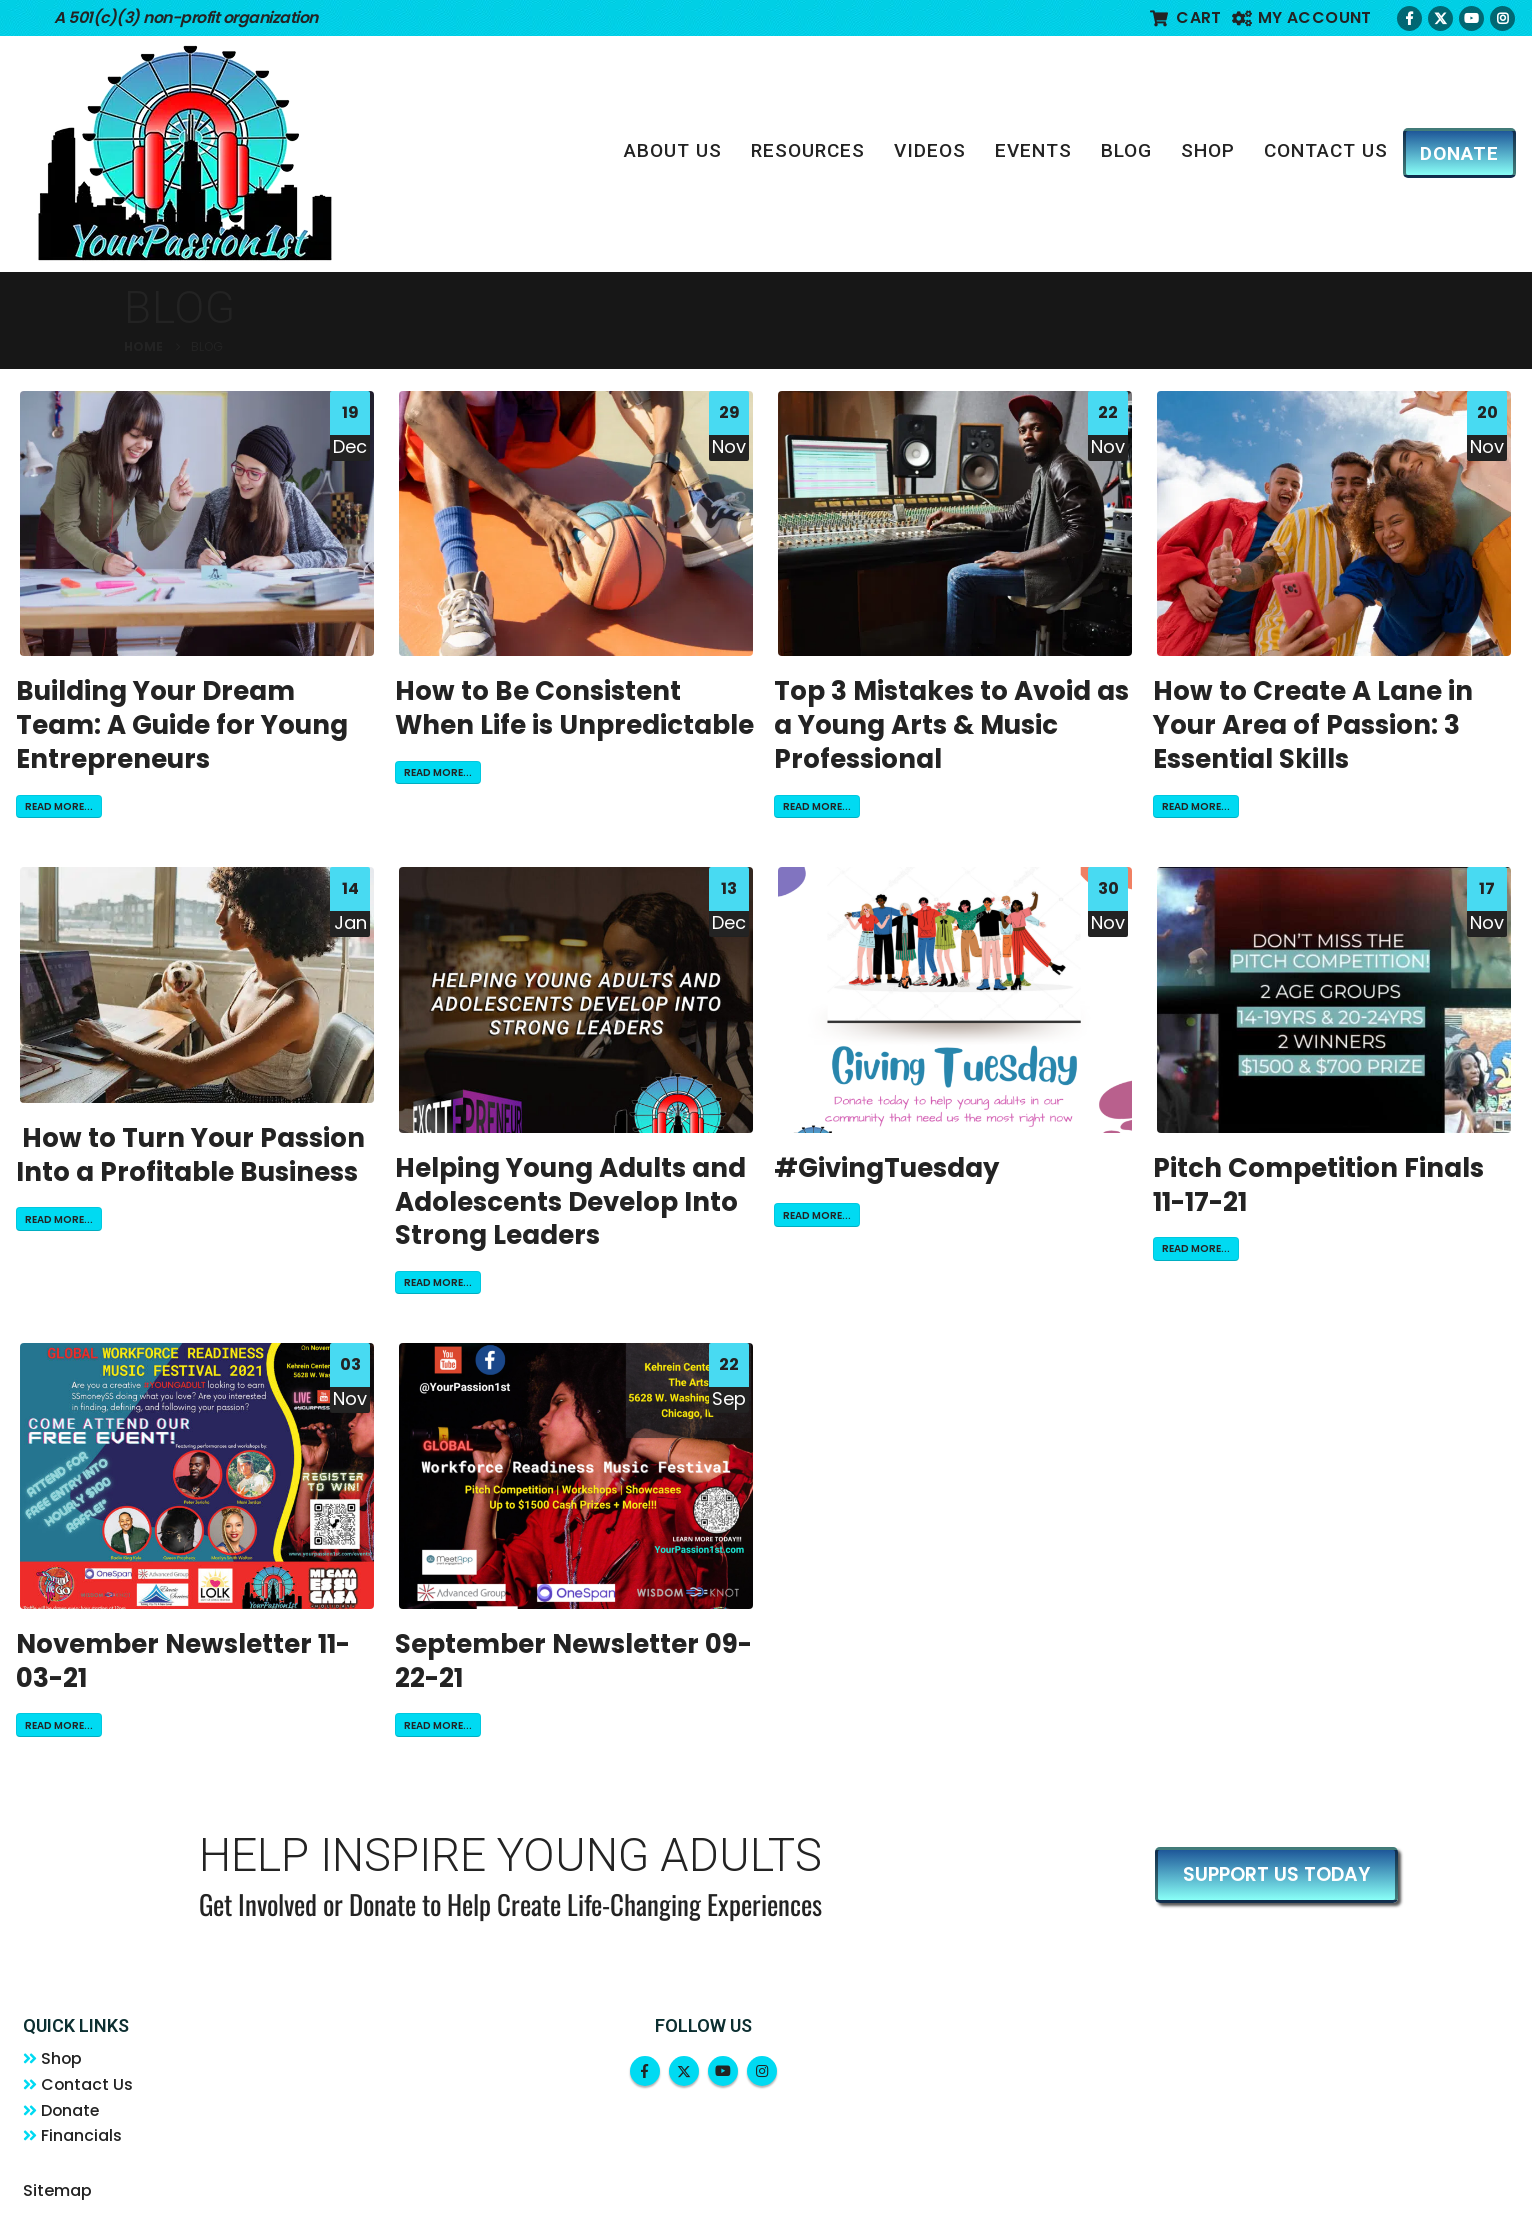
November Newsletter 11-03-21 (183, 1661)
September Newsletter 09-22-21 (573, 1661)
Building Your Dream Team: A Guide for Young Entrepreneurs (182, 725)
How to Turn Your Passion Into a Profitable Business (190, 1155)
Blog (1126, 150)
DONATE (1459, 153)
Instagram (762, 2071)
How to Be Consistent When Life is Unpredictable (574, 708)
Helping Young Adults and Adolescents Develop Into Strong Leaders (570, 1202)
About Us (673, 150)
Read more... (59, 806)
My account (1302, 17)
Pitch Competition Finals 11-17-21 (1318, 1185)
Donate (75, 2116)
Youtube (723, 2071)
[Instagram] (1502, 18)
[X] (1440, 18)
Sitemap (57, 2199)
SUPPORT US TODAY (1276, 1874)
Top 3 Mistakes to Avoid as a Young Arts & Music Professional (951, 725)
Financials (86, 2144)
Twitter (684, 2071)
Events (1033, 150)
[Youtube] (1471, 18)
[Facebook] (1409, 18)
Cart (1186, 17)
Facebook (645, 2071)
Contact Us (1326, 150)
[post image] (197, 524)
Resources (808, 150)
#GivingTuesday (886, 1168)
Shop (1208, 150)
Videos (930, 150)
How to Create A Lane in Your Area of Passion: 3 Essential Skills (1313, 725)
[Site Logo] (185, 152)
